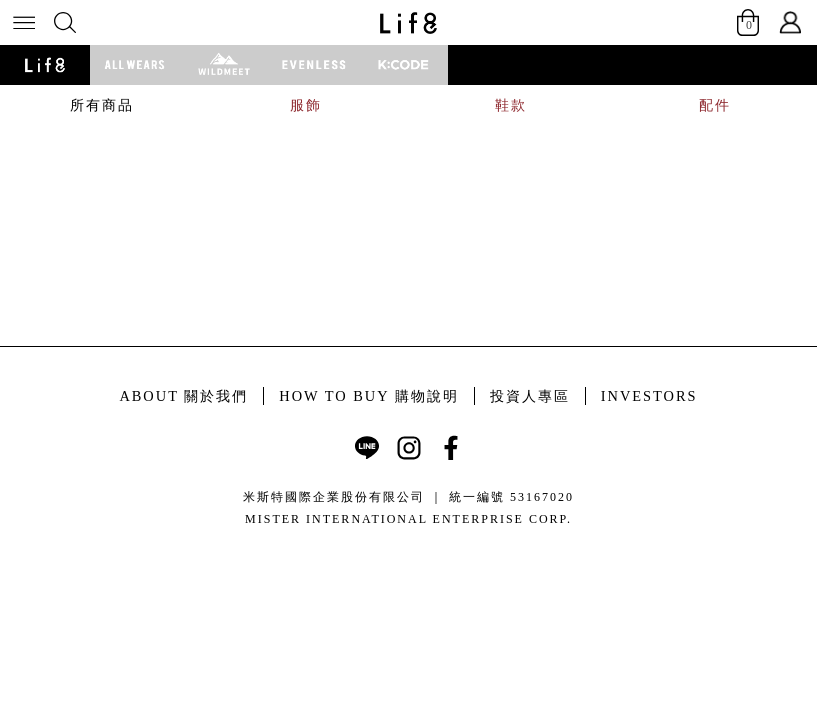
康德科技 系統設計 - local (408, 544)
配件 (715, 105)
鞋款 (511, 105)
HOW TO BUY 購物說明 (368, 396)
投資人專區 (530, 396)
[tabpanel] (408, 125)
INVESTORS (649, 396)
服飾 (306, 105)
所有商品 (102, 105)
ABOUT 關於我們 (183, 396)
